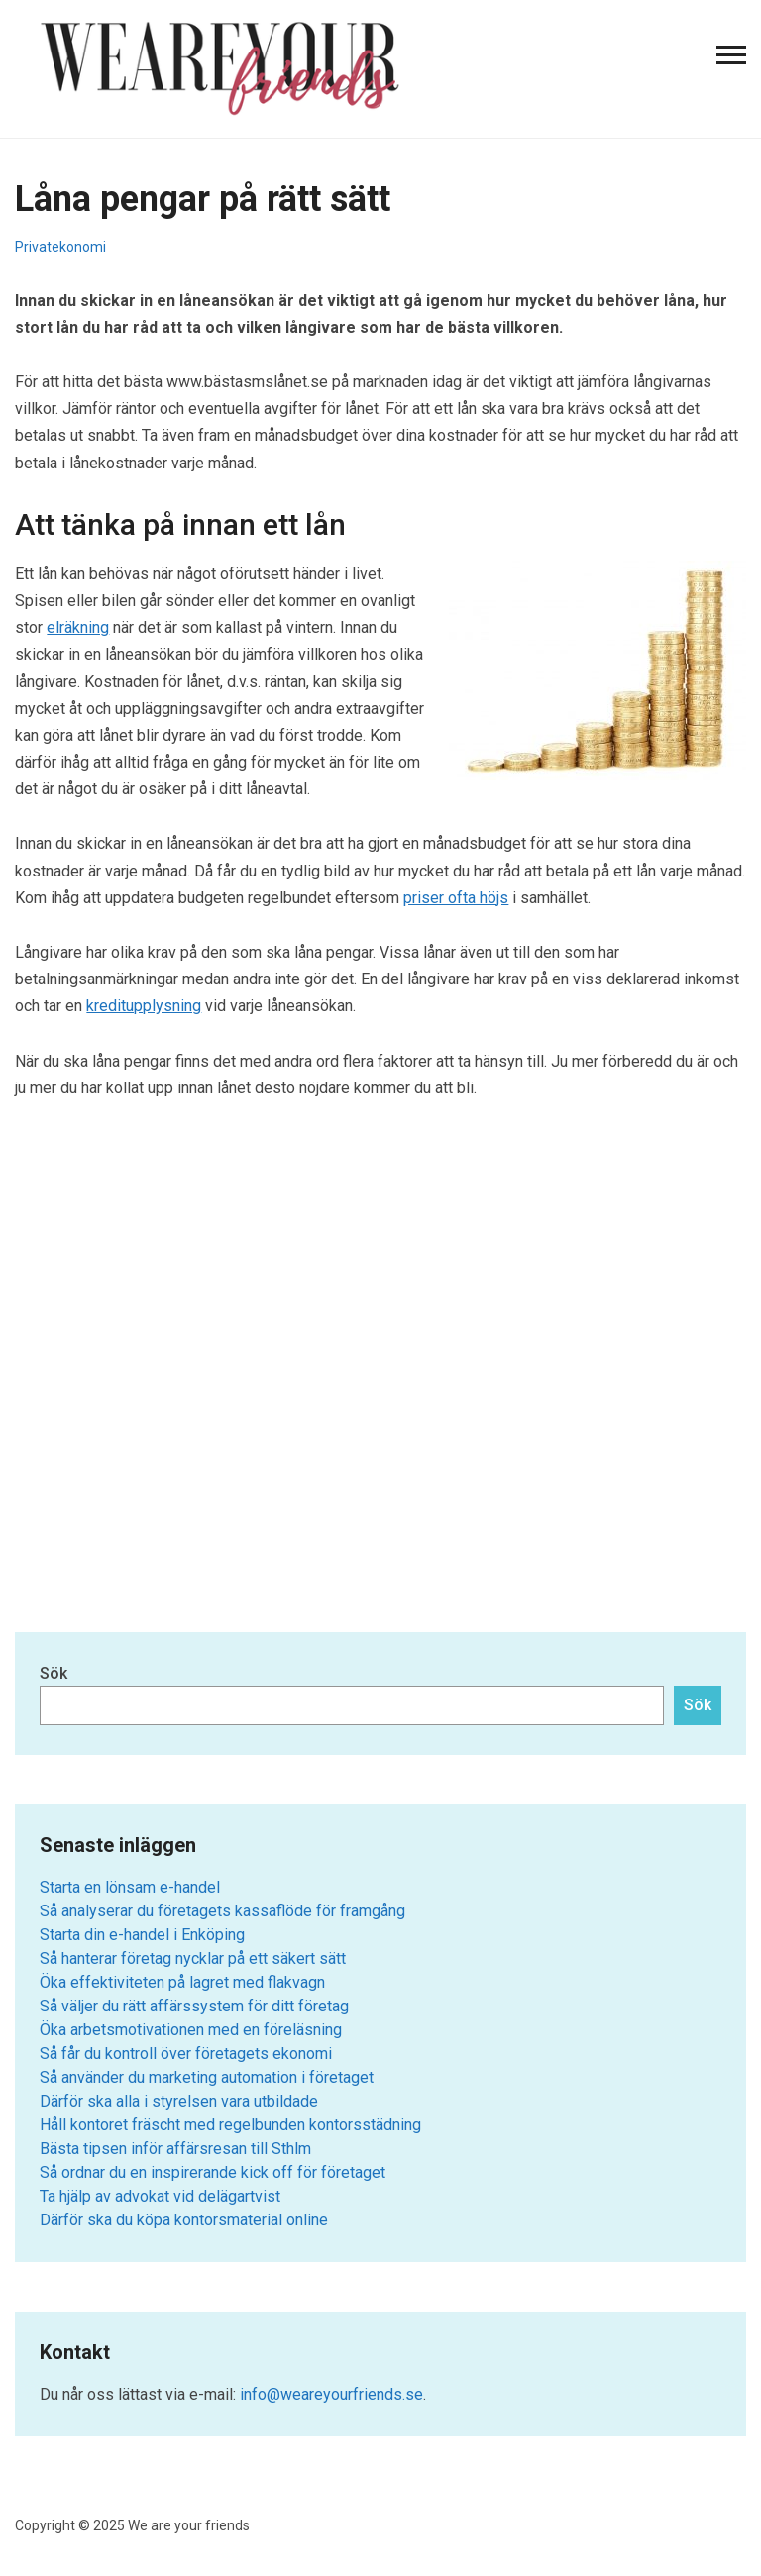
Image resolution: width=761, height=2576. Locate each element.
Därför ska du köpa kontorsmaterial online (184, 2220)
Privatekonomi (60, 247)
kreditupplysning (143, 1005)
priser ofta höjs (455, 897)
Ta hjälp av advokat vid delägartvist (160, 2196)
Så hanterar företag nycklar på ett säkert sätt (193, 1958)
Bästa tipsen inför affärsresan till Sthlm (175, 2148)
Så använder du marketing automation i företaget (207, 2077)
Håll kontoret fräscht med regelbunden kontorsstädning (230, 2124)
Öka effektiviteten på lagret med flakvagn (182, 1982)
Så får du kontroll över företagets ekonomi (186, 2053)
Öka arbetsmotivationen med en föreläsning (191, 2029)
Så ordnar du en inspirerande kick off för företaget (212, 2172)
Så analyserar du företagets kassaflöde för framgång (222, 1911)
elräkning (78, 627)
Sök (53, 1673)
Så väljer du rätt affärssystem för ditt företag (194, 2006)
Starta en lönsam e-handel (130, 1887)
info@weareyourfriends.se (331, 2394)
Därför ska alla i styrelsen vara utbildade (179, 2101)
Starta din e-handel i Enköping (142, 1934)
